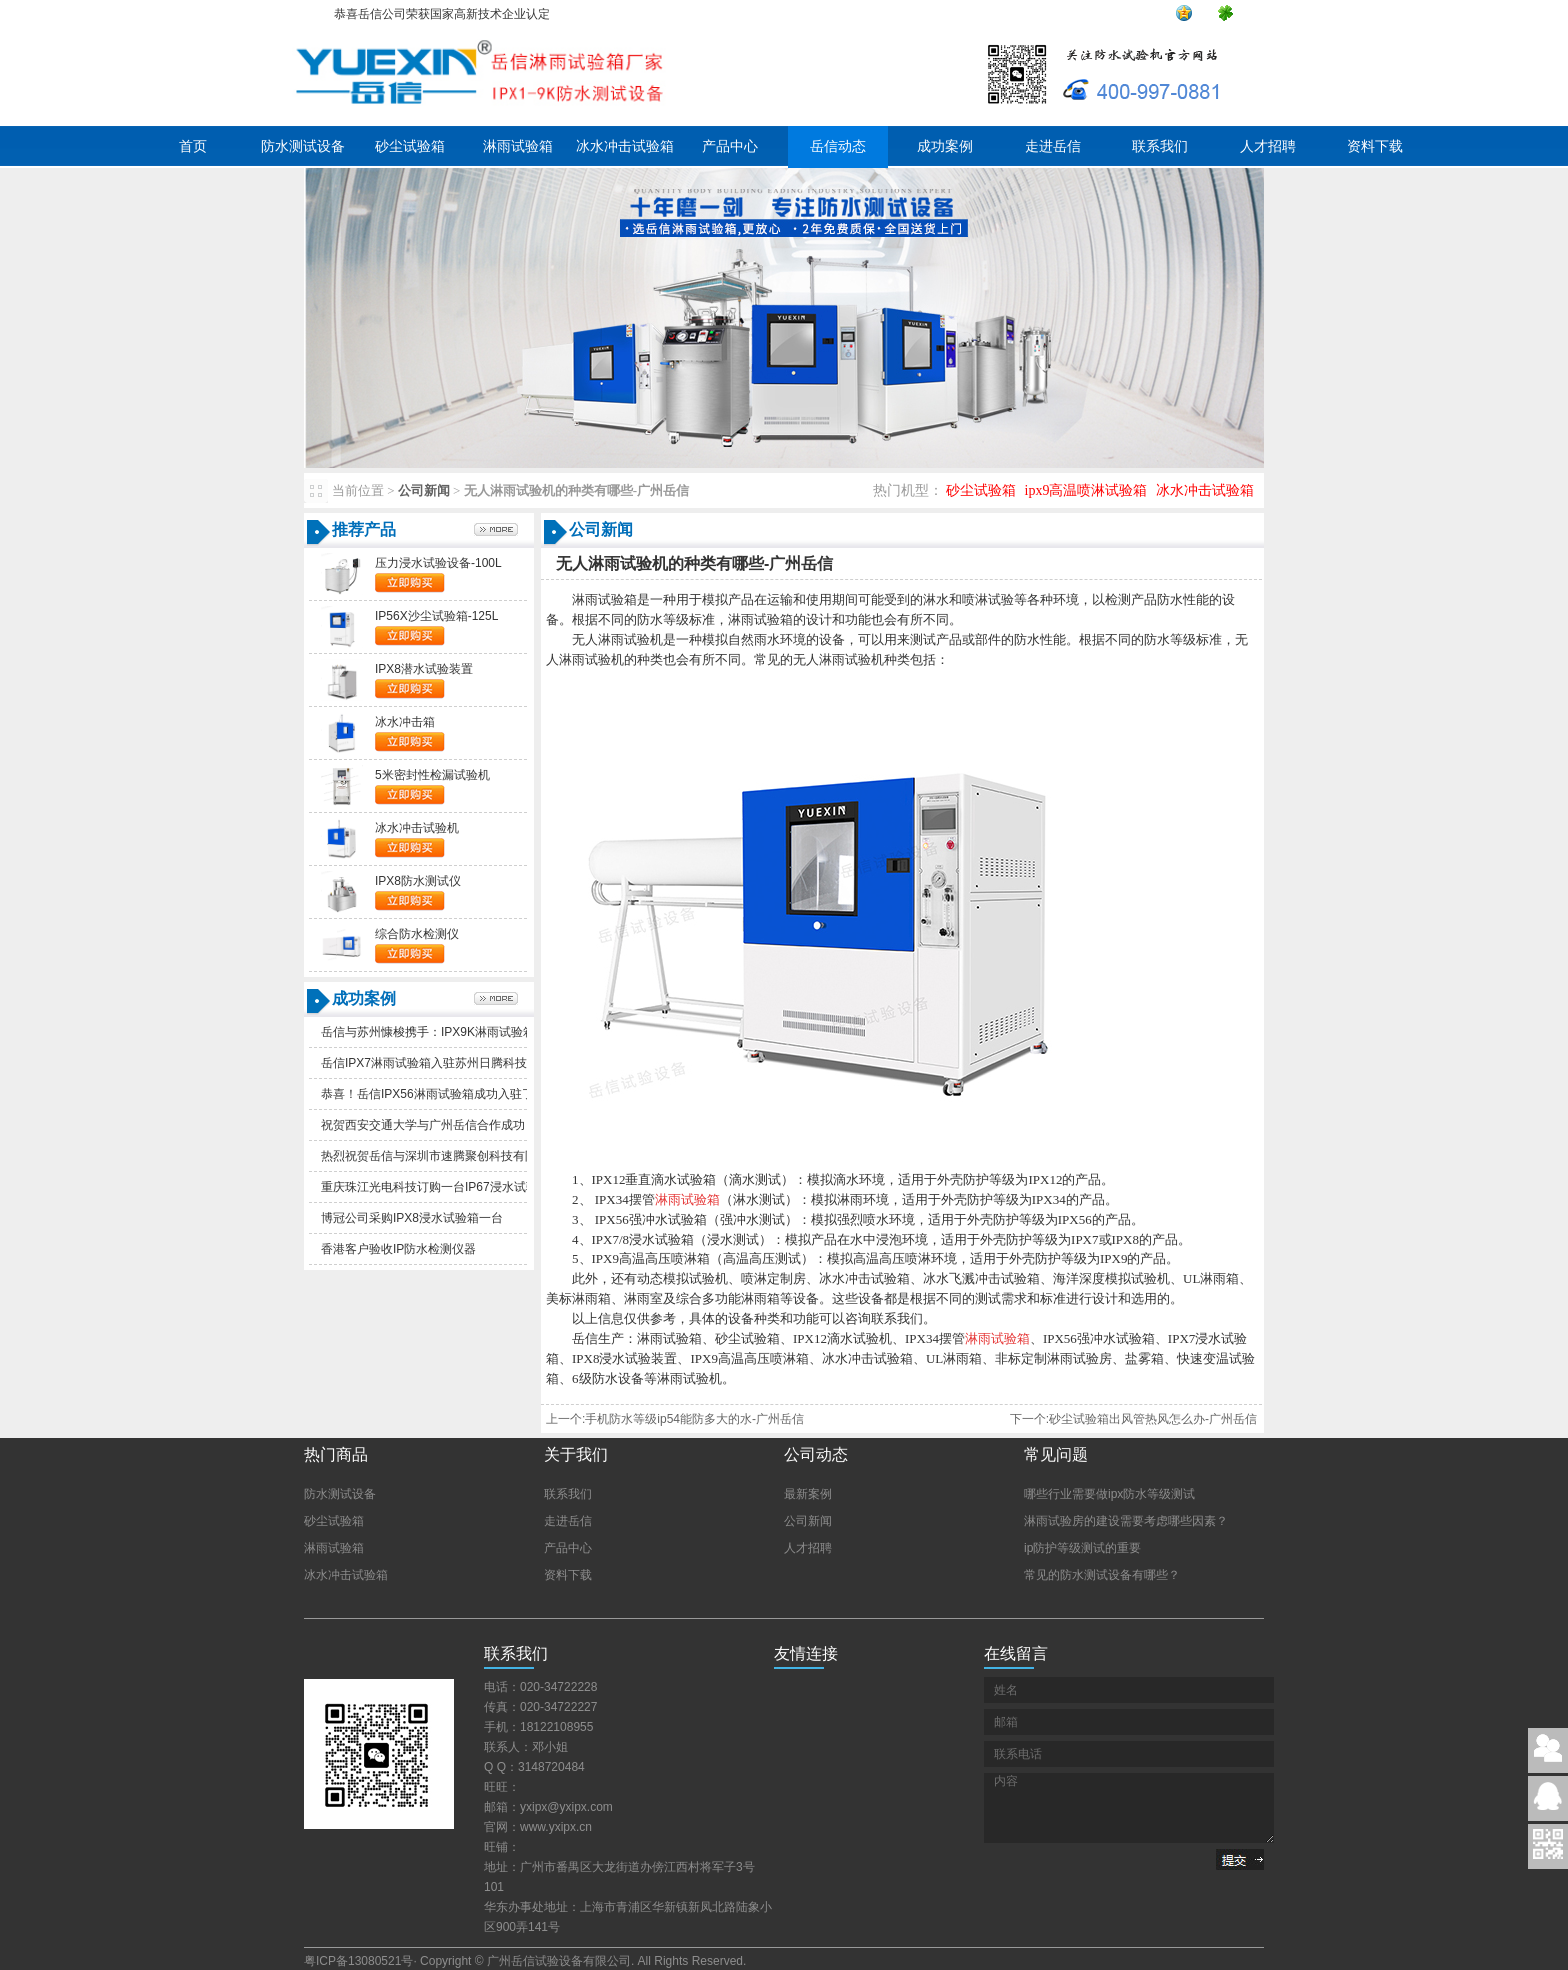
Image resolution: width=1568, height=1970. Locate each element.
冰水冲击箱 (405, 722)
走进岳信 (1053, 146)
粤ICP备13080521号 (358, 1961)
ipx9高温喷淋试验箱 (1086, 490)
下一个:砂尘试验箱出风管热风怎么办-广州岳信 (1133, 1419)
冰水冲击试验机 (417, 828)
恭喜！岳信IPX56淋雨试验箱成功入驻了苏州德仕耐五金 (469, 1094)
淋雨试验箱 (518, 146)
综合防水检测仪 (417, 934)
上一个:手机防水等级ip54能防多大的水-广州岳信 (675, 1419)
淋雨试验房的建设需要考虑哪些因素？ (1126, 1521)
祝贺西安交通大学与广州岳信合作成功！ (429, 1125)
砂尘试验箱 (410, 146)
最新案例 (808, 1494)
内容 (1129, 1808)
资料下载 (1375, 146)
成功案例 (945, 146)
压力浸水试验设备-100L (438, 563)
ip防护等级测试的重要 (1082, 1548)
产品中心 (730, 146)
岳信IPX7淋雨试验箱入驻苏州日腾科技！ (430, 1063)
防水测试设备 (303, 146)
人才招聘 (1268, 146)
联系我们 (1160, 146)
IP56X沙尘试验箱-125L (436, 616)
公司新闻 (424, 490)
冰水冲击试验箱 (625, 146)
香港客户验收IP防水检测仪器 (398, 1249)
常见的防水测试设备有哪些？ (1102, 1575)
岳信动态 (838, 146)
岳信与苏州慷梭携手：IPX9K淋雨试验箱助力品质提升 (464, 1032)
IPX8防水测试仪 (418, 881)
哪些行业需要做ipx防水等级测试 (1109, 1494)
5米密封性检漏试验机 (432, 775)
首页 (193, 146)
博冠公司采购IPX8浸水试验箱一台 (412, 1218)
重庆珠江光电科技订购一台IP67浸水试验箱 (435, 1187)
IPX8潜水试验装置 (424, 669)
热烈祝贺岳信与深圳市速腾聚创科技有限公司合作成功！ (471, 1156)
